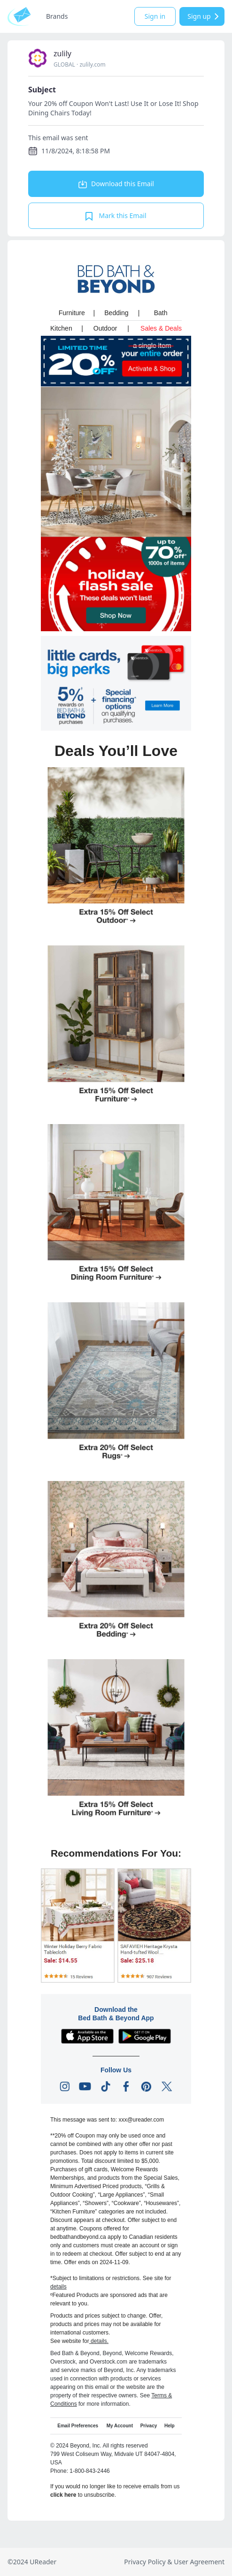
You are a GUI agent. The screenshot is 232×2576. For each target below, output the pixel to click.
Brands (57, 16)
